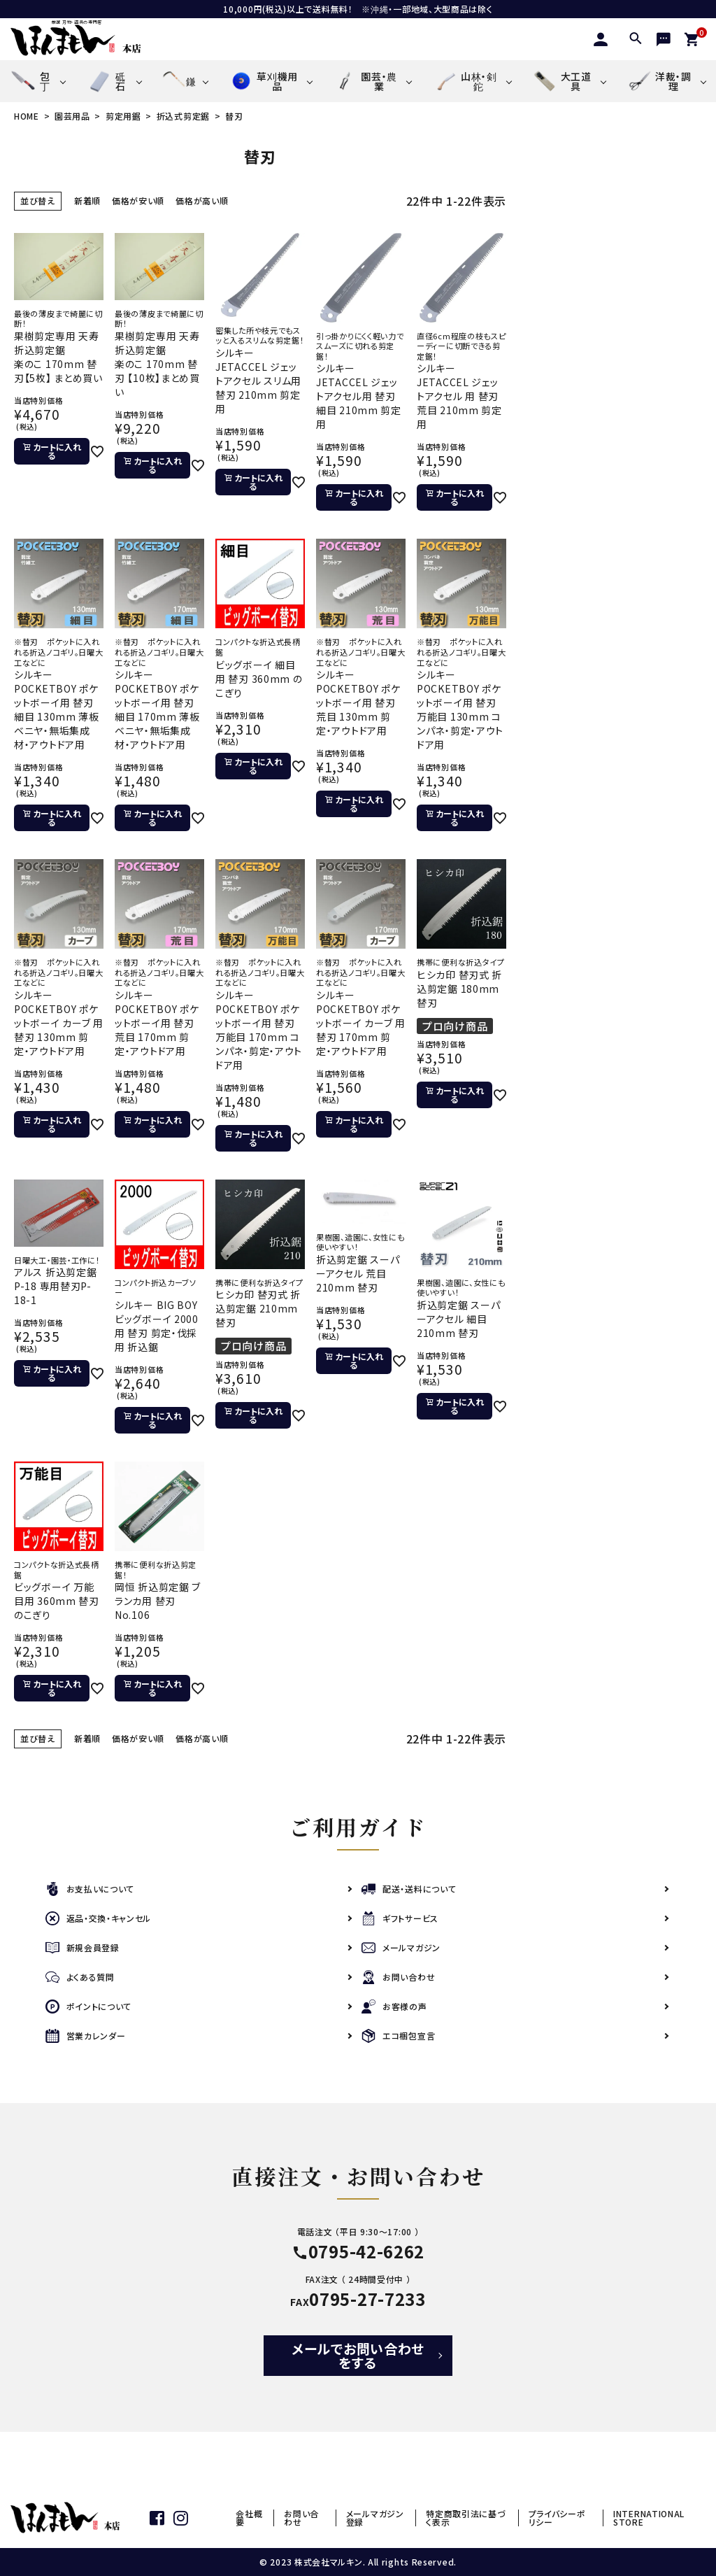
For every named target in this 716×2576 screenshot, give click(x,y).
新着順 (87, 200)
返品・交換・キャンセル (98, 1918)
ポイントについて (88, 2007)
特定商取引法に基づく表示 (466, 2517)
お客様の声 (394, 2007)
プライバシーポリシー (557, 2517)
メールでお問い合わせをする (358, 2355)
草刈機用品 (263, 81)
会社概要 (249, 2517)
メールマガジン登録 (375, 2517)
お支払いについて (90, 1889)
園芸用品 (72, 116)
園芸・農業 (365, 81)
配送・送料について (408, 1889)
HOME (26, 116)
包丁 (30, 81)
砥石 (106, 81)
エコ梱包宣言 (398, 2036)
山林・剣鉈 (464, 81)
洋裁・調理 (658, 81)
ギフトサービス (399, 1918)
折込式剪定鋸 (183, 116)
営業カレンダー (85, 2036)
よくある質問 (80, 1977)
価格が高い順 (202, 200)
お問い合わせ (398, 1977)
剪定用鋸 (123, 116)
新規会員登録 (82, 1948)
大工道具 (562, 81)
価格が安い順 (138, 200)
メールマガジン (401, 1948)
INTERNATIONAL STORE (649, 2517)
